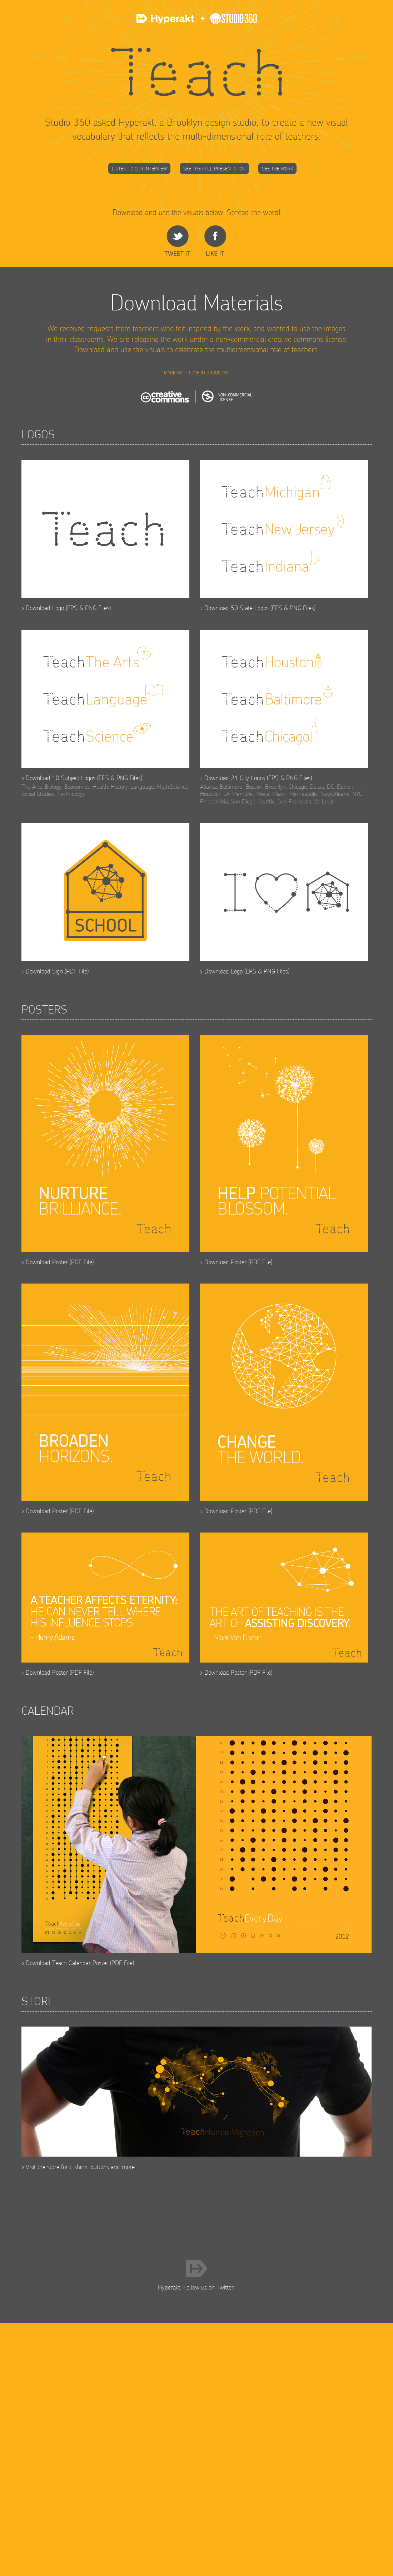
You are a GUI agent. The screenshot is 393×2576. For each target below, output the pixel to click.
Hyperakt (166, 22)
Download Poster (47, 1262)
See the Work (277, 168)
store (53, 2167)
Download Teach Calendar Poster (67, 1963)
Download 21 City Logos (234, 778)
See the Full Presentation (214, 168)
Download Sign (44, 971)
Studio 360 (226, 22)
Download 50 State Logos (236, 608)
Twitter (225, 2287)
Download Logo (45, 608)
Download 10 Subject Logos (60, 778)
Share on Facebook (215, 240)
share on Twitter (177, 240)
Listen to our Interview (139, 168)
